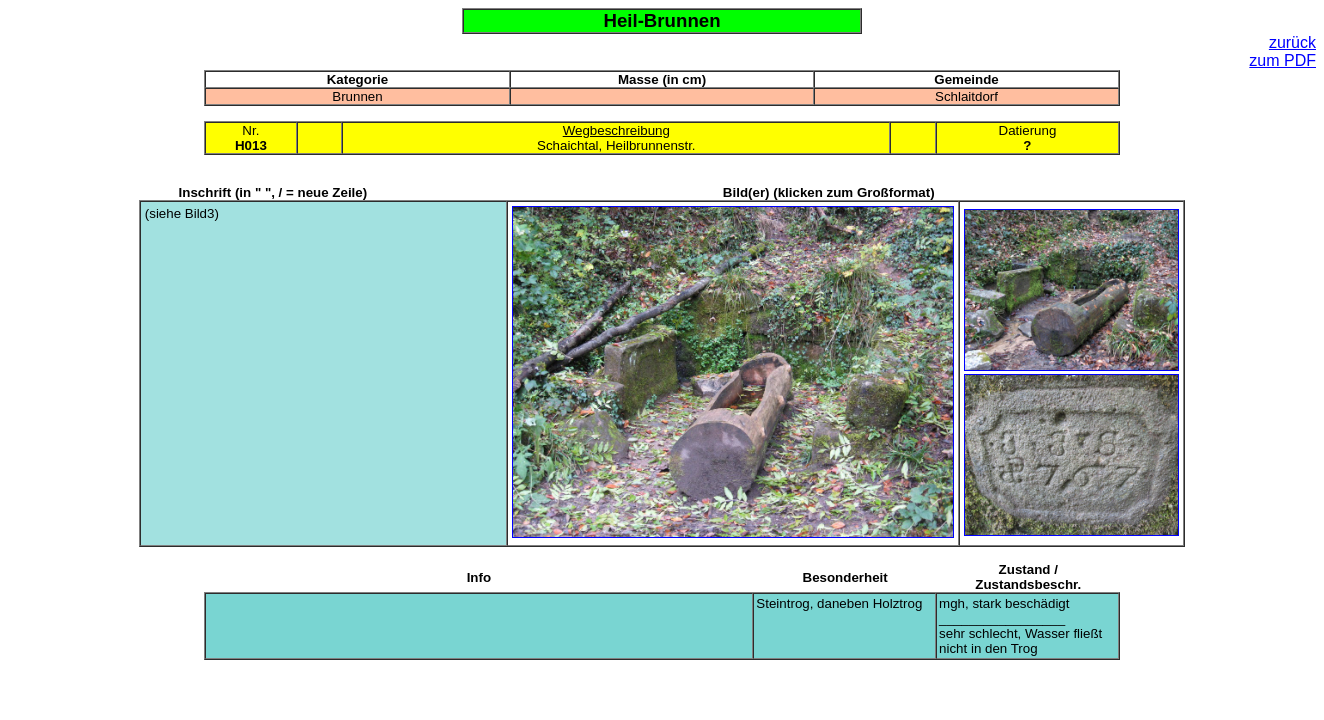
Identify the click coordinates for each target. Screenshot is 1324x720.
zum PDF (1282, 60)
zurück (1292, 42)
